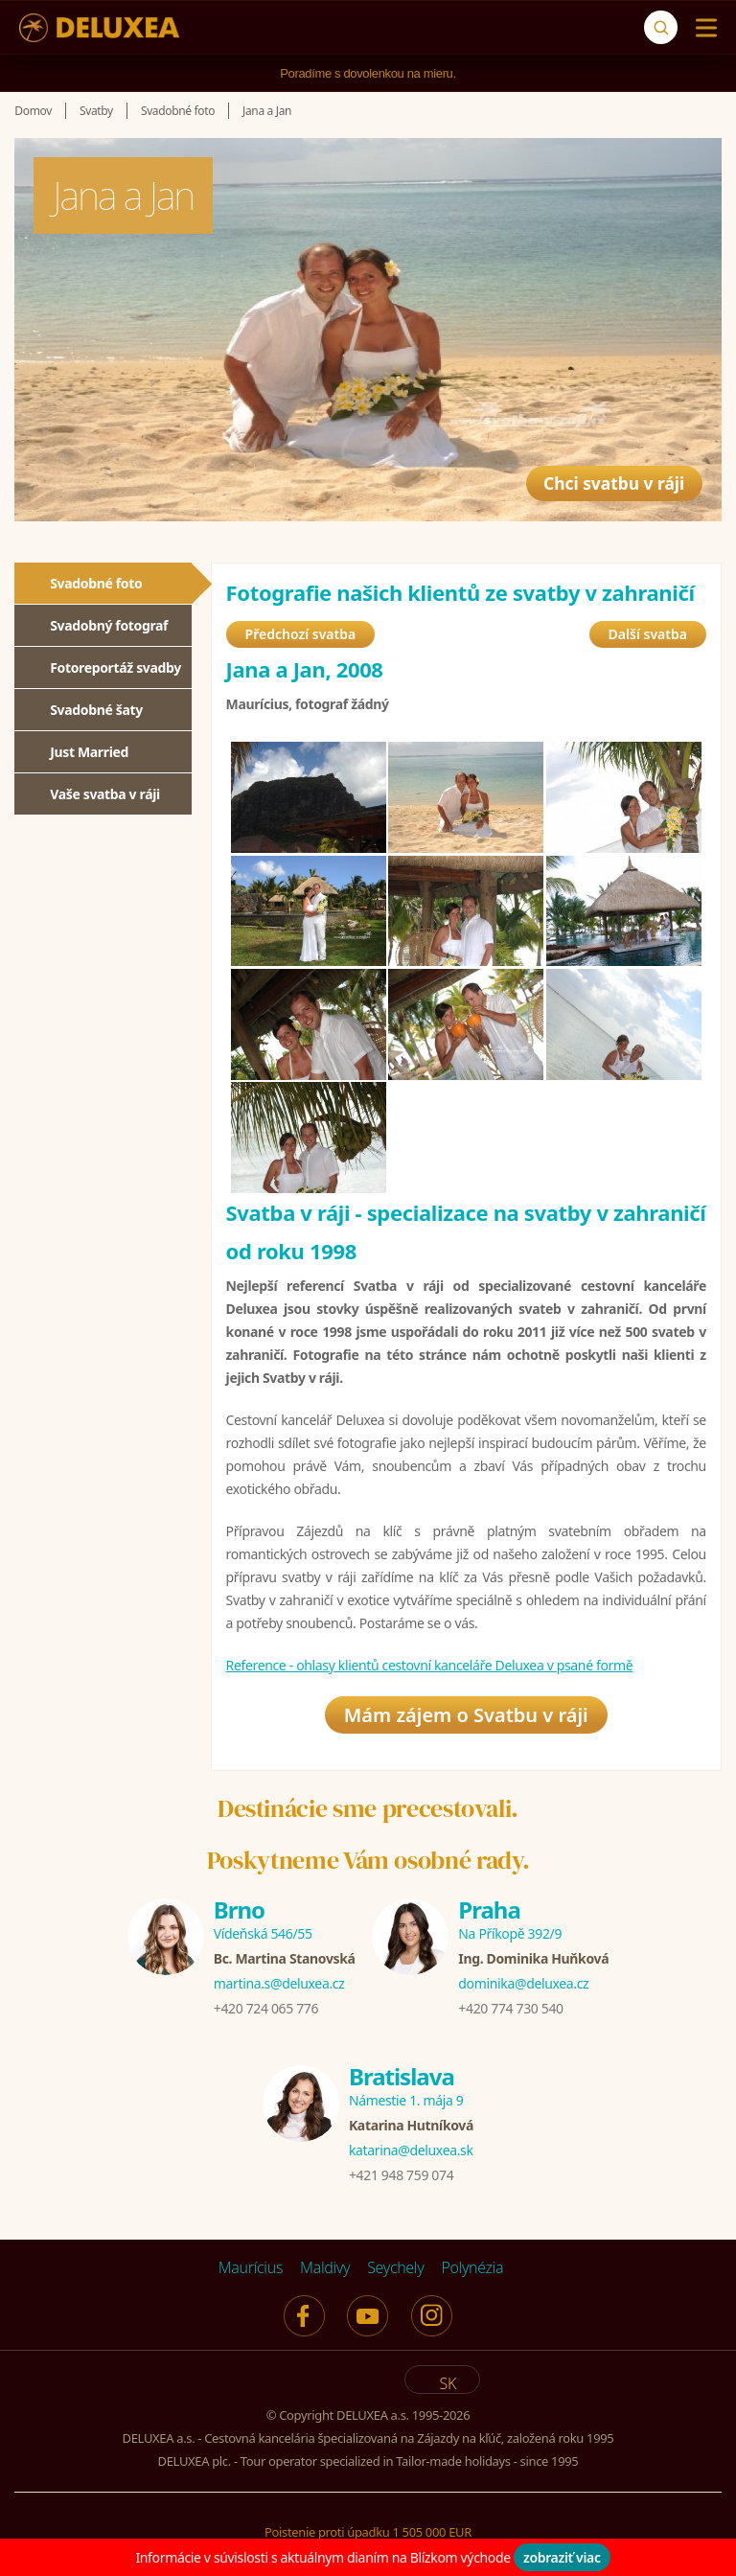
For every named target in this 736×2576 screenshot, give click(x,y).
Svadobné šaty (96, 710)
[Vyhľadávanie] (661, 27)
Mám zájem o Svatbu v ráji (466, 1715)
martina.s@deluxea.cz (279, 1983)
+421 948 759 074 (401, 2175)
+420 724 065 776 (266, 2008)
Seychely (395, 2267)
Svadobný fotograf (109, 625)
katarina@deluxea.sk (411, 2150)
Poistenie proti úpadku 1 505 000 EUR (368, 2532)
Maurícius (250, 2267)
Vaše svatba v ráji (105, 794)
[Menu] (702, 28)
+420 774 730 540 (510, 2008)
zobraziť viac (562, 2557)
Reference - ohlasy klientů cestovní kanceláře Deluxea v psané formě (429, 1665)
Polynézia (472, 2267)
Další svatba (648, 634)
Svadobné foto (96, 583)
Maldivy (325, 2267)
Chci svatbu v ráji (597, 472)
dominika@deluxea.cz (523, 1983)
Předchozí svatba (300, 634)
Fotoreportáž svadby (115, 667)
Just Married (89, 752)
